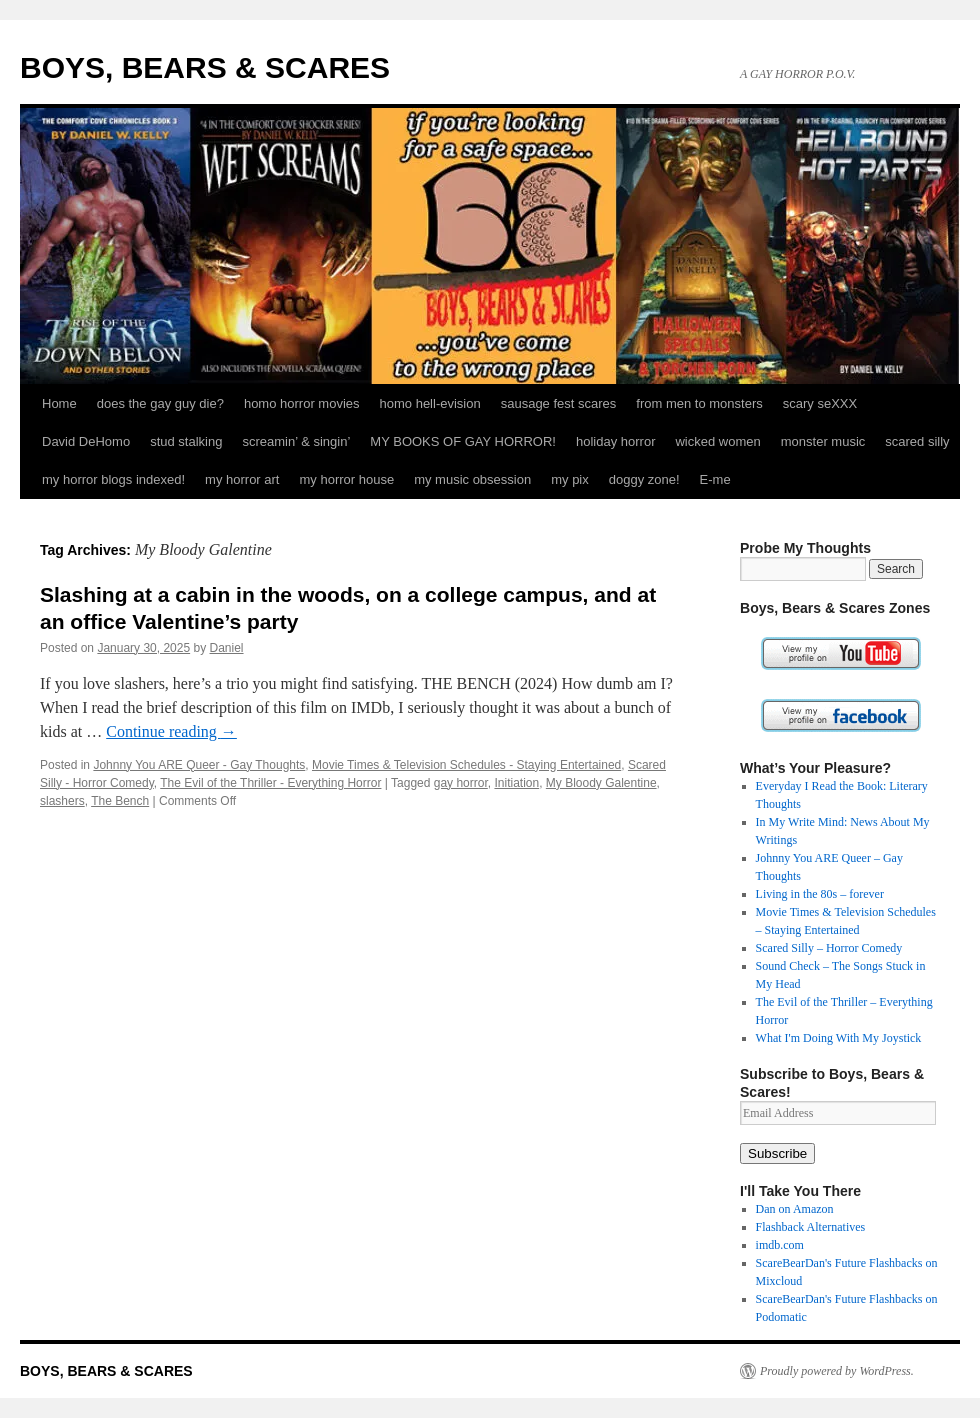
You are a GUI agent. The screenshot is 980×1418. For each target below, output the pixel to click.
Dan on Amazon (795, 1209)
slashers (62, 801)
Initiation (516, 783)
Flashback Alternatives (811, 1227)
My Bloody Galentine (601, 783)
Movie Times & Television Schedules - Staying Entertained (466, 765)
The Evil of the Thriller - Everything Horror (270, 783)
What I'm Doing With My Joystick (839, 1038)
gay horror (461, 783)
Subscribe (777, 1153)
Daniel (227, 648)
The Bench (120, 801)
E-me (715, 479)
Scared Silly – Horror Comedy (829, 948)
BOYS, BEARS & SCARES (205, 67)
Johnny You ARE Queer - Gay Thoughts (199, 765)
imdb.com (780, 1245)
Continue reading (171, 731)
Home (59, 403)
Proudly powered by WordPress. (837, 1371)
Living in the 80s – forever (820, 894)
